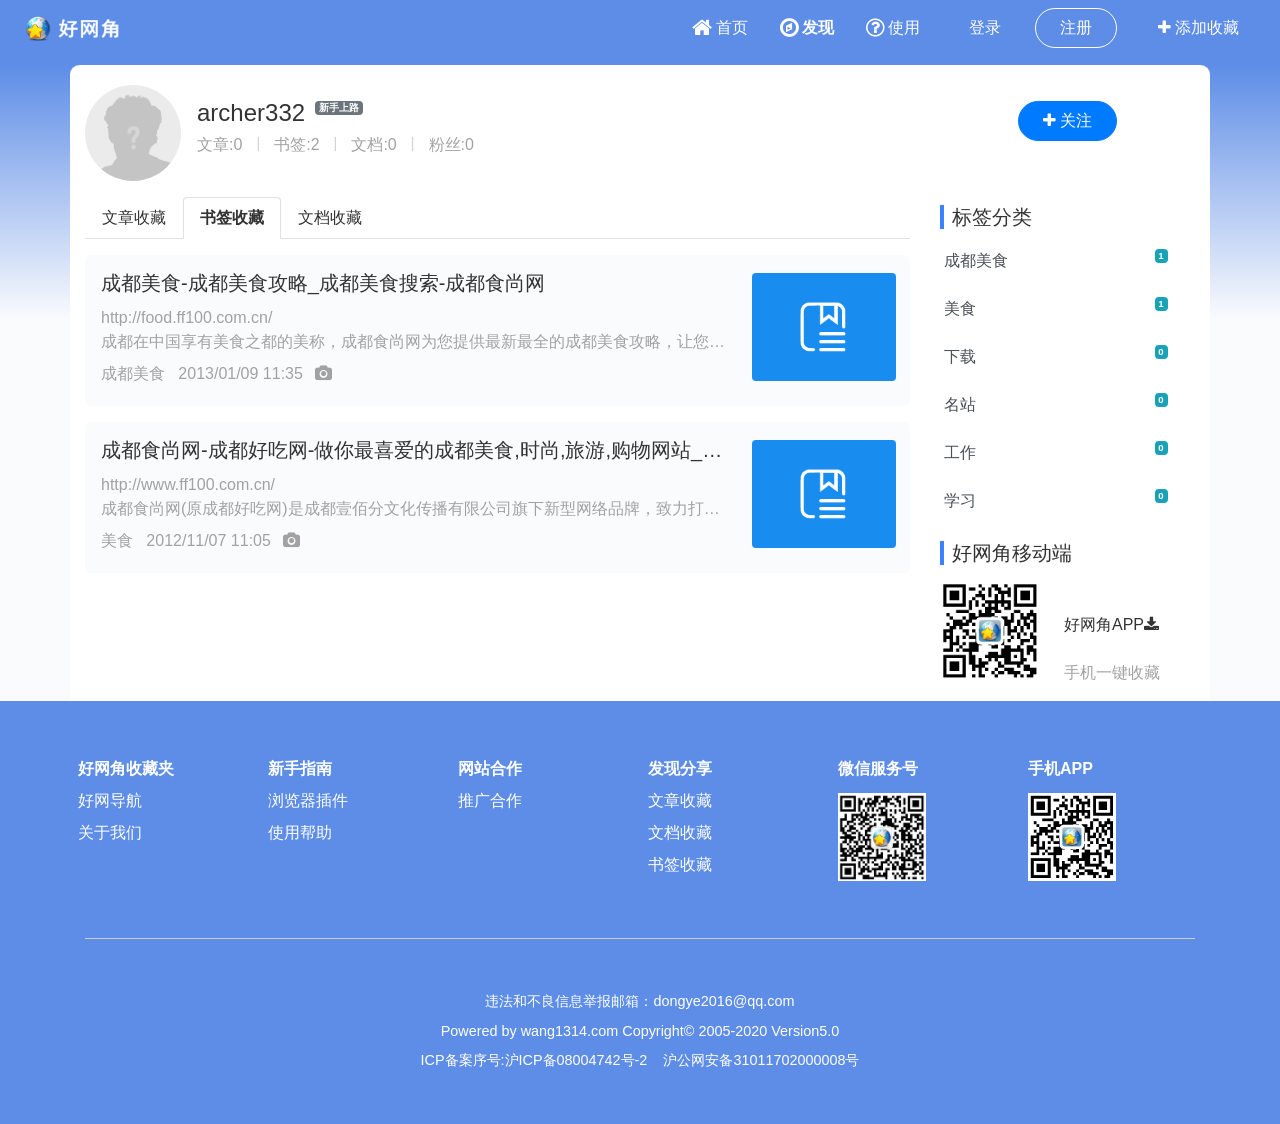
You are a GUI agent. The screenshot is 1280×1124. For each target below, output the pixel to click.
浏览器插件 (308, 800)
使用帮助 (300, 832)
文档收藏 (330, 217)
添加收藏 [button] (1198, 27)
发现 (807, 27)
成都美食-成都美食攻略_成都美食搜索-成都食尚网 (323, 283)
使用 (893, 27)
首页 (720, 27)
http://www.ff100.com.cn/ (188, 484)
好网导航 (110, 800)
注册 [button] (1076, 27)
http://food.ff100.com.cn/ (186, 317)
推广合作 (490, 800)
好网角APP (1111, 624)
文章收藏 (134, 217)
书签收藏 (232, 217)
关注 (1067, 120)
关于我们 (110, 832)
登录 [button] (985, 27)
